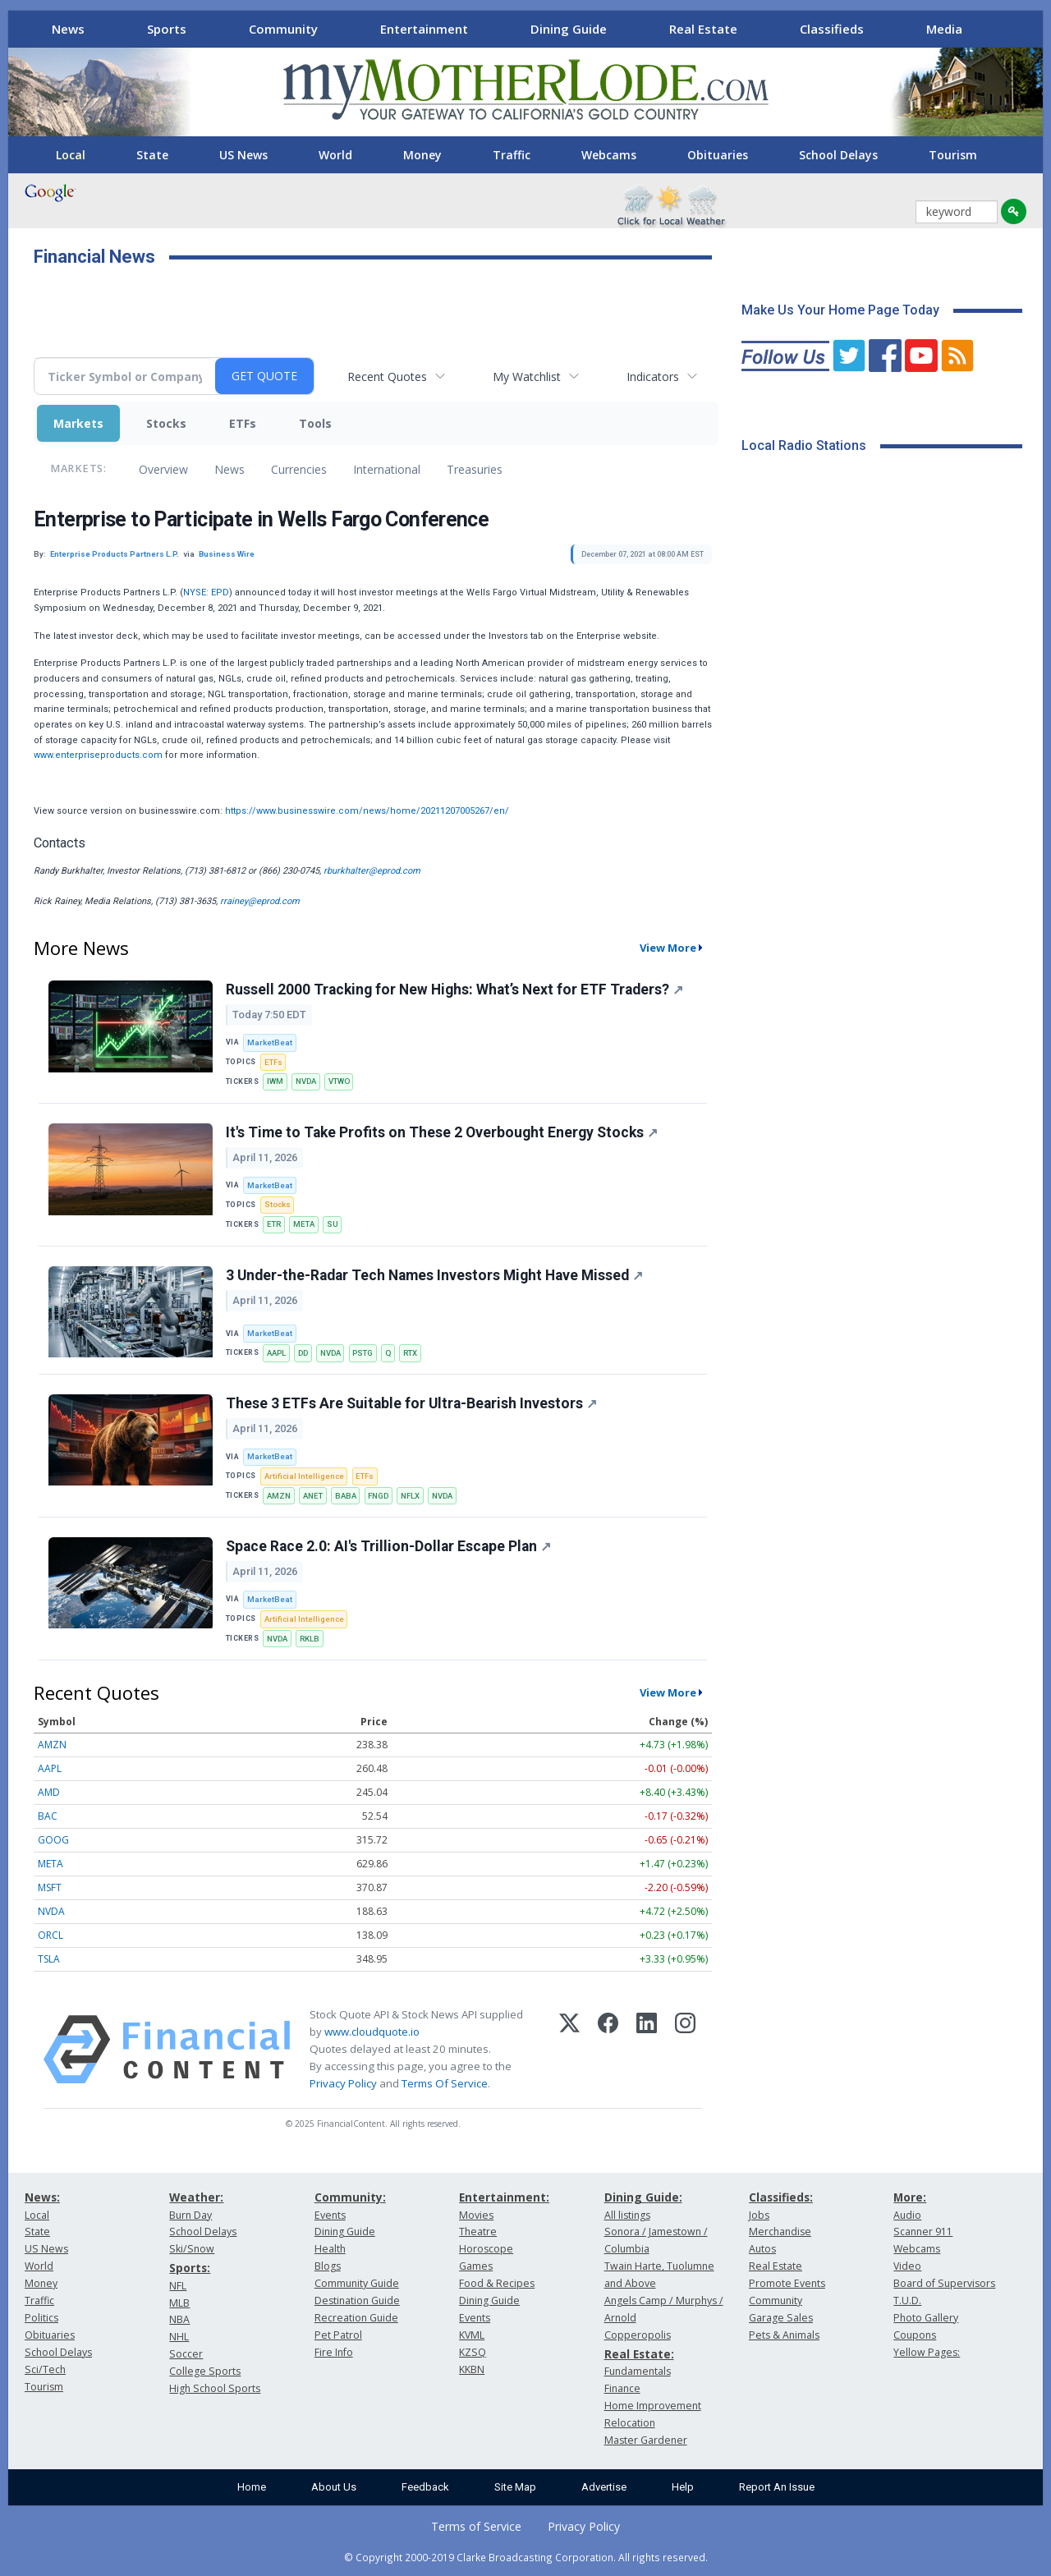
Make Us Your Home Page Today (840, 310)
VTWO (339, 1081)
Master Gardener (645, 2440)
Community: (350, 2197)
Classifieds (832, 29)
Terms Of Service (445, 2083)
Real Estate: (639, 2354)
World (335, 155)
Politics (41, 2318)
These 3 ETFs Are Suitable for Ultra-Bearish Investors (411, 1403)
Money (422, 155)
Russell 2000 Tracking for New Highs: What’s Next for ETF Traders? (454, 989)
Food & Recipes (497, 2283)
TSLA (49, 1959)
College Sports (205, 2371)
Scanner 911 (922, 2232)
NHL (179, 2337)
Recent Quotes (387, 376)
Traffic (511, 155)
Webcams (608, 155)
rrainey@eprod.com (260, 901)
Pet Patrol (338, 2335)
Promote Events (787, 2283)
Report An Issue (777, 2487)
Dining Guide (568, 29)
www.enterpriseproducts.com (98, 755)
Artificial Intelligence (304, 1476)
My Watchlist (527, 376)
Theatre (478, 2232)
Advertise (603, 2487)
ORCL (50, 1935)
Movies (476, 2215)
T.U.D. (907, 2300)
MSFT (50, 1887)
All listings (627, 2215)
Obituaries (717, 155)
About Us (333, 2487)
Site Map (515, 2487)
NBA (179, 2319)
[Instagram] (685, 2049)
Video (907, 2266)
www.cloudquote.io (372, 2031)
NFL (177, 2286)
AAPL (276, 1352)
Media (944, 29)
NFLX (410, 1495)
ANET (313, 1495)
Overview (163, 469)
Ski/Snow (191, 2249)
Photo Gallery (925, 2318)
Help (683, 2487)
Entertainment (424, 29)
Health (330, 2249)
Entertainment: (504, 2197)
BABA (345, 1495)
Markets (78, 423)
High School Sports (214, 2388)
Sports (166, 29)
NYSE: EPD (206, 592)
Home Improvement (652, 2406)
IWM (275, 1081)
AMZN (279, 1495)
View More (668, 947)
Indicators (652, 376)
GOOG (53, 1840)
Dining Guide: (643, 2197)
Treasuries (475, 469)
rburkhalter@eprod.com (372, 871)
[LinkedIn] (646, 2049)
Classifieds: (781, 2197)
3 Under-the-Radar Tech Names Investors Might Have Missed (434, 1275)
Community (283, 29)
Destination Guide (357, 2300)
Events (330, 2215)
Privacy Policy (343, 2083)
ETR (274, 1223)
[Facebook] (608, 2049)
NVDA (306, 1081)
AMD (49, 1792)
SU (332, 1223)
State (152, 155)
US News (243, 155)
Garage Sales (781, 2318)
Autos (762, 2249)
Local (70, 155)
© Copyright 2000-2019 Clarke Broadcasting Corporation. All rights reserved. (526, 2557)
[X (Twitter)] (569, 2049)
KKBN (471, 2369)
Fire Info (333, 2352)
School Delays (838, 155)
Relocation (629, 2423)
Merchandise (780, 2232)
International (386, 469)
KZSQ (472, 2352)
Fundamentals (637, 2371)
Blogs (327, 2266)
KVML (471, 2335)
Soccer (186, 2354)
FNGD (378, 1495)
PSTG (362, 1352)
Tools (315, 423)
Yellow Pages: (926, 2352)
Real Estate (703, 29)
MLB (179, 2303)
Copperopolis (637, 2335)
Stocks (166, 423)
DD (303, 1352)
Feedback (425, 2487)
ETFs (242, 423)
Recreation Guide (356, 2318)
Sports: (189, 2267)
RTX (410, 1352)
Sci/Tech (45, 2369)
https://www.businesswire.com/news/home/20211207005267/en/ (367, 811)
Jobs (759, 2215)
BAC (47, 1816)
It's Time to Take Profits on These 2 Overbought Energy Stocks (442, 1132)
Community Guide (356, 2283)
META (303, 1223)
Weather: (196, 2197)
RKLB (309, 1638)
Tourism (953, 155)
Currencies (299, 469)
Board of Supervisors (944, 2283)
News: (42, 2197)
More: (909, 2197)
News (68, 29)
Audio (907, 2215)
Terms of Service (476, 2526)
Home (251, 2487)
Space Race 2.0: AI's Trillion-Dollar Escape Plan (388, 1546)
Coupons (914, 2335)
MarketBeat (269, 1042)
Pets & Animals (784, 2335)
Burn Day (190, 2215)
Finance (622, 2388)
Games (476, 2266)
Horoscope (486, 2249)
